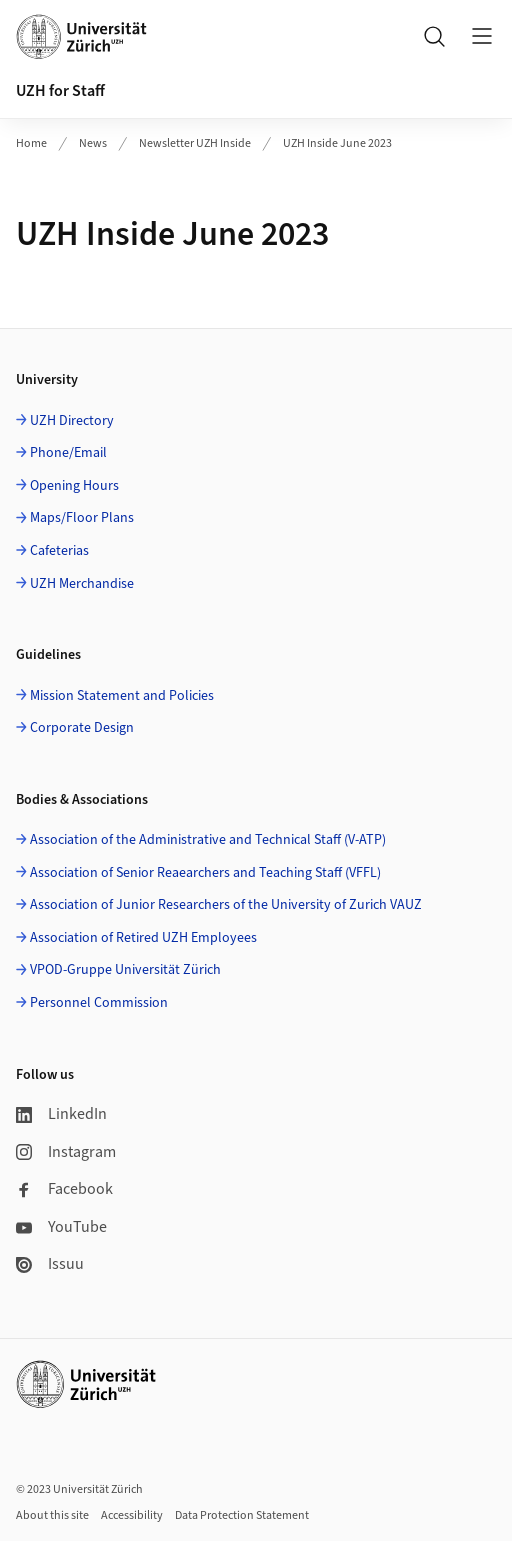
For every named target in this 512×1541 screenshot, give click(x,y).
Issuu (50, 1264)
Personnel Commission (99, 1003)
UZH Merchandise (82, 584)
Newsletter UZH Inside (195, 143)
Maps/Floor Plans (82, 518)
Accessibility (132, 1515)
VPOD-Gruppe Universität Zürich (125, 970)
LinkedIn (61, 1114)
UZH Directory (72, 421)
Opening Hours (74, 486)
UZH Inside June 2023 (337, 143)
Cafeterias (59, 551)
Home (31, 143)
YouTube (61, 1227)
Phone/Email (68, 453)
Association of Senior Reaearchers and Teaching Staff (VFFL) (205, 873)
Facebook (64, 1189)
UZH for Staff (60, 91)
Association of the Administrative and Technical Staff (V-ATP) (208, 840)
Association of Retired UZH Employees (143, 938)
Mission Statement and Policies (122, 696)
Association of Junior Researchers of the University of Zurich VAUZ (226, 905)
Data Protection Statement (242, 1515)
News (93, 143)
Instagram (66, 1152)
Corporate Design (82, 728)
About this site (52, 1515)
